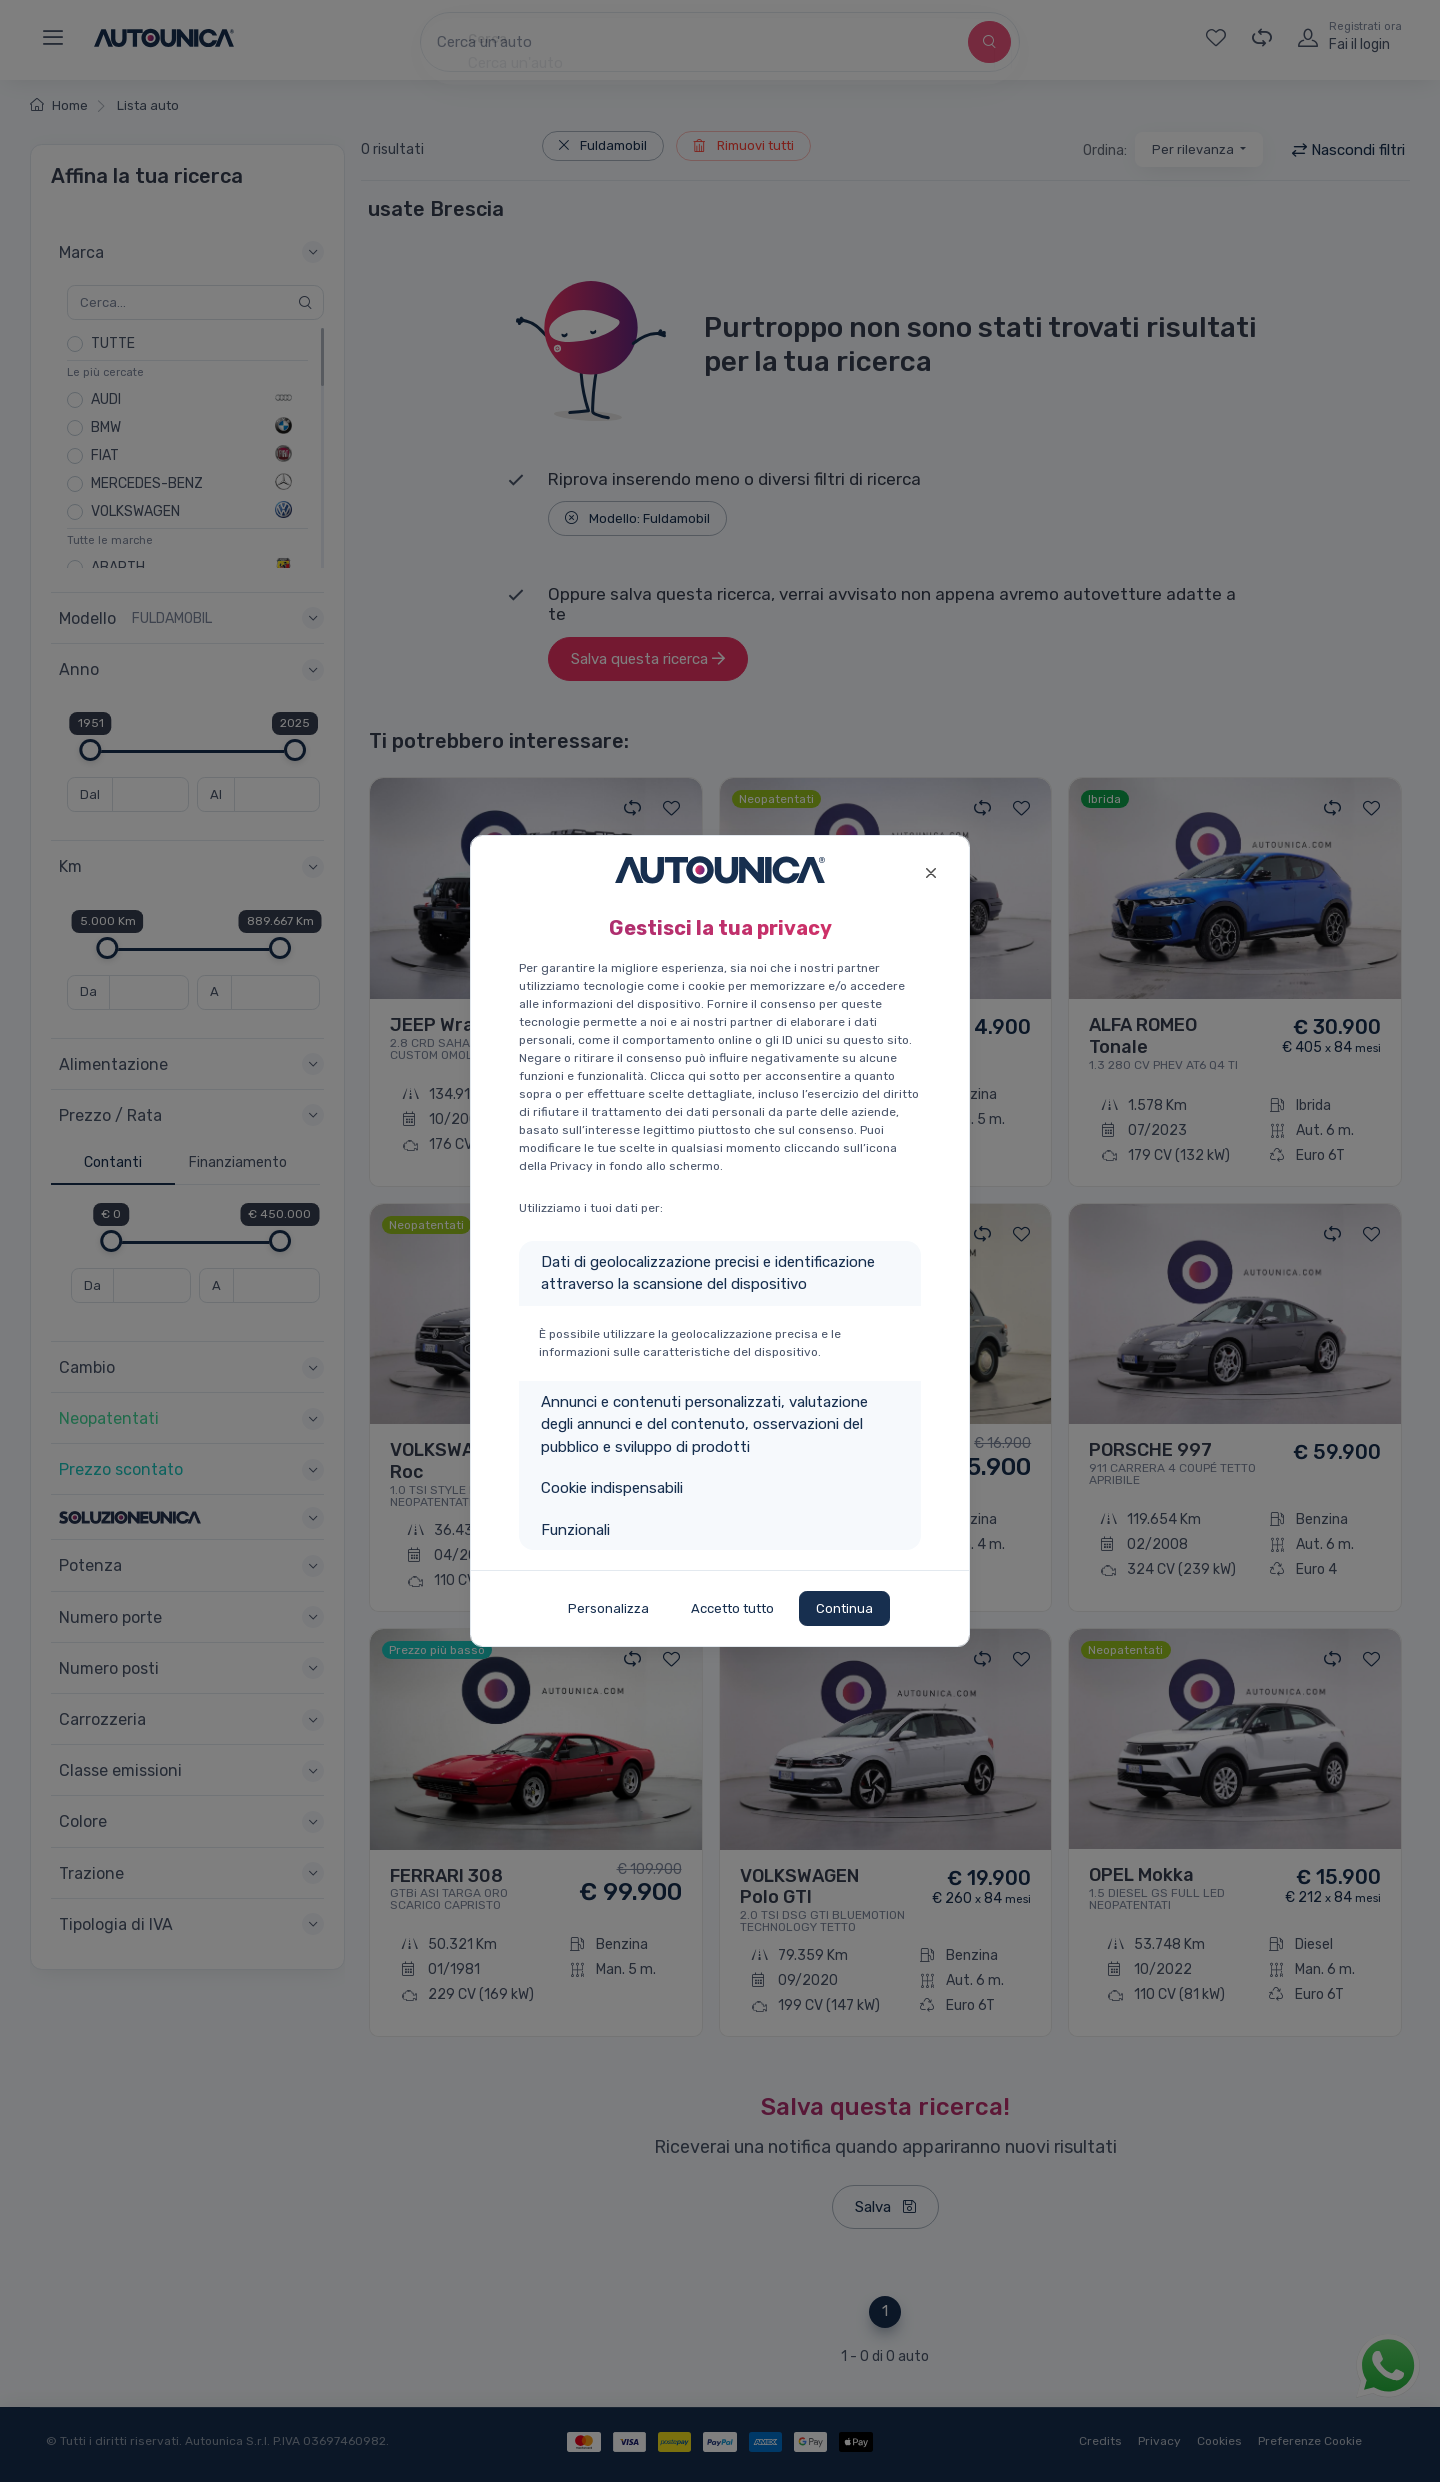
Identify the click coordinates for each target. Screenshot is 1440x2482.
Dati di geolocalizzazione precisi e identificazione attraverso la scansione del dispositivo (708, 1273)
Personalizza (608, 1608)
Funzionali (575, 1530)
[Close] (930, 870)
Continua (844, 1608)
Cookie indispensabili (612, 1488)
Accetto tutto (732, 1608)
